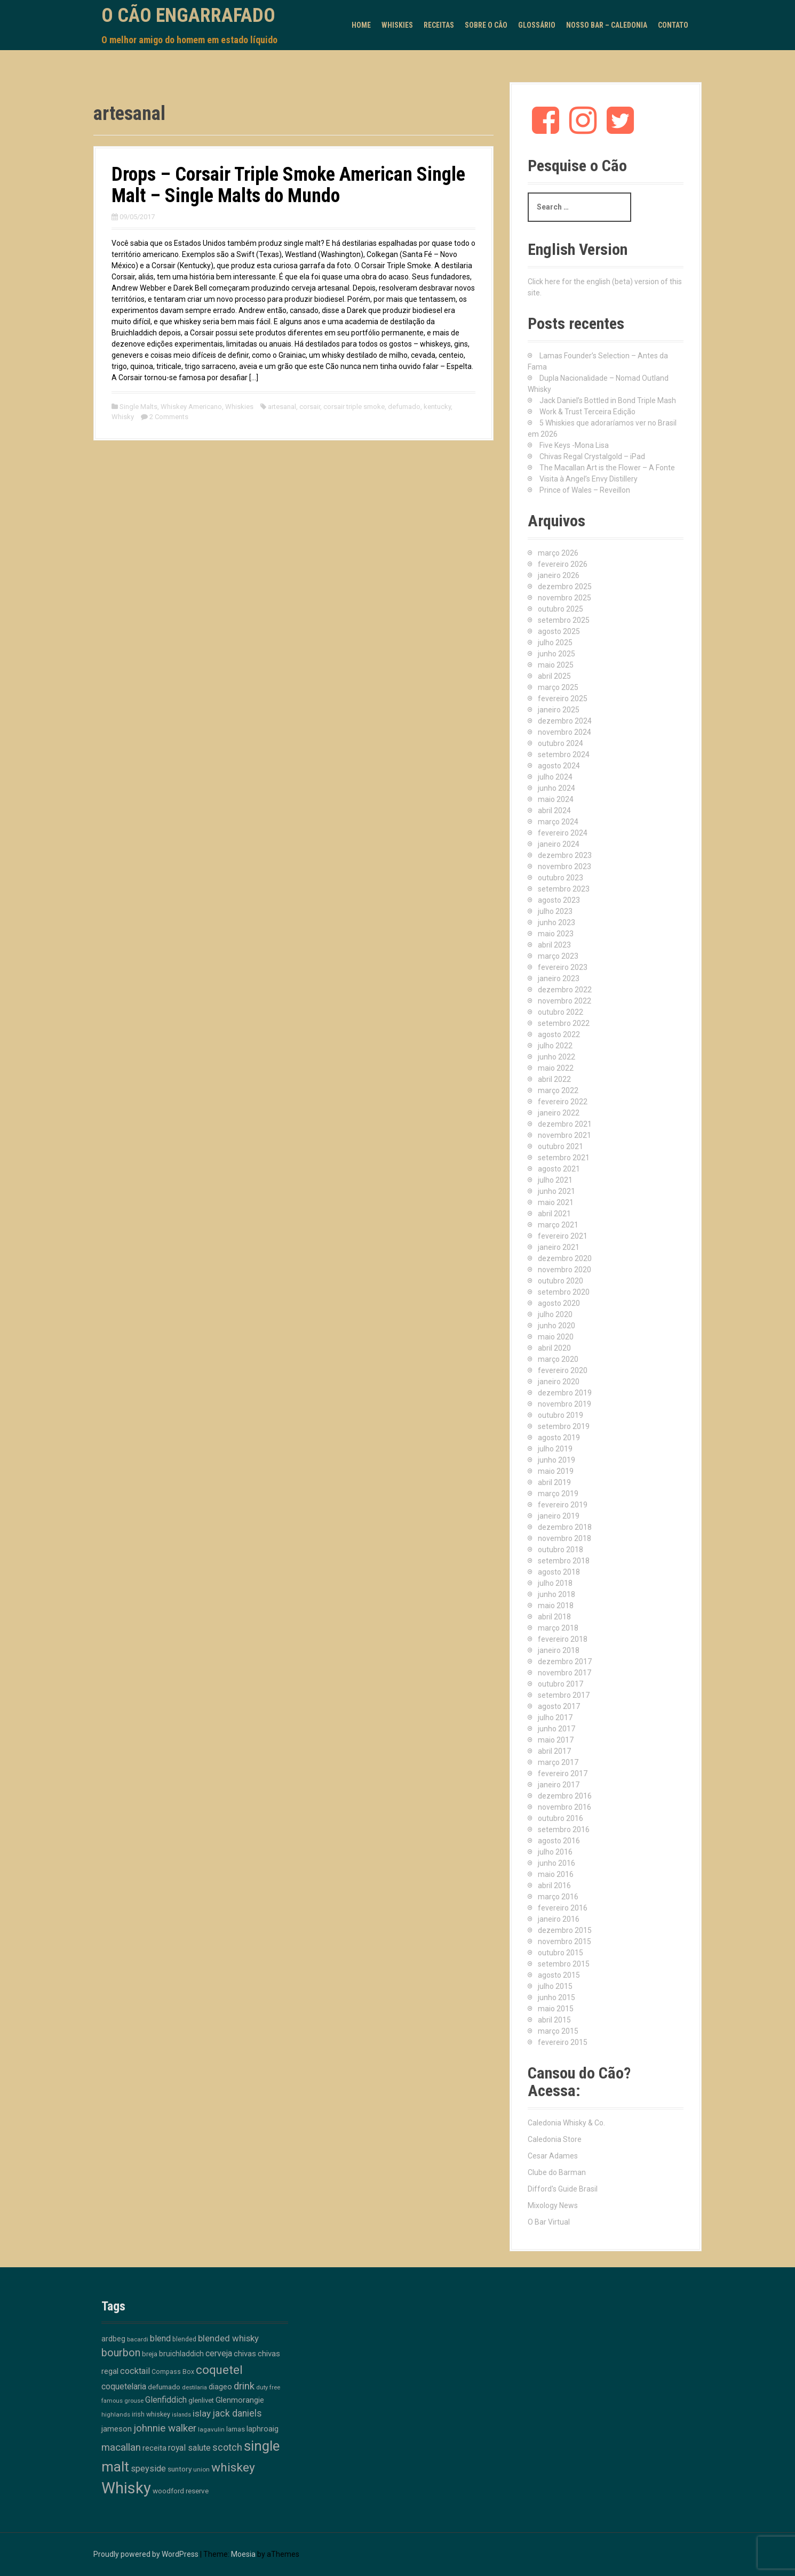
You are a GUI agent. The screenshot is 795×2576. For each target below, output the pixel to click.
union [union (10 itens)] (201, 2469)
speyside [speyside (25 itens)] (148, 2468)
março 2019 (558, 1493)
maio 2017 (556, 1740)
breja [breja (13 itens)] (149, 2354)
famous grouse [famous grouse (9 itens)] (122, 2400)
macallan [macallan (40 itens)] (121, 2447)
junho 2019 (556, 1460)
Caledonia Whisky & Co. (566, 2122)
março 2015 (558, 2031)
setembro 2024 (564, 754)
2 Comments (168, 417)
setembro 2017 (564, 1695)
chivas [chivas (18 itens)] (245, 2353)
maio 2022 (556, 1068)
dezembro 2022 (565, 989)
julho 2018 (555, 1583)
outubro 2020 (560, 1281)
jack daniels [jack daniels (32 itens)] (237, 2413)
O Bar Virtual (549, 2222)
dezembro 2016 (565, 1796)
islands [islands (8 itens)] (181, 2414)
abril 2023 (554, 945)
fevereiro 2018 (562, 1639)
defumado (404, 407)
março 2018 (558, 1628)
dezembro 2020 (565, 1258)
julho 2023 (555, 911)
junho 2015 (556, 1997)
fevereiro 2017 (562, 1773)
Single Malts (138, 407)
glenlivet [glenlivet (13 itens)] (201, 2400)
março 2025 (558, 687)
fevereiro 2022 (562, 1101)
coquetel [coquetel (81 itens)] (219, 2370)
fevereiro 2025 (562, 698)
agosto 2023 (559, 900)
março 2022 (558, 1090)
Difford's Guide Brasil (563, 2189)
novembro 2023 (564, 866)
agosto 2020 (559, 1303)
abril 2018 (554, 1616)
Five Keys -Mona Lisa (574, 445)
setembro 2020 (564, 1292)
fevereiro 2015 (562, 2042)
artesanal (282, 407)
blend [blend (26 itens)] (160, 2338)
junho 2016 (556, 1863)
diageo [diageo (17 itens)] (220, 2387)
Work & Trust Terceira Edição (587, 411)
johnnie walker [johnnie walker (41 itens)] (164, 2428)
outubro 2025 (560, 609)
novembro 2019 (564, 1404)
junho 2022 (556, 1057)
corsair (309, 407)
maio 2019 (556, 1471)
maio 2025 (556, 665)
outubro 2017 (560, 1684)
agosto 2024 (559, 765)
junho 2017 (556, 1728)
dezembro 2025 (565, 586)
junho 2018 (556, 1594)
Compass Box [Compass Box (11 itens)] (173, 2372)
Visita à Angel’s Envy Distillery (588, 479)
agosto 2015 (559, 1975)
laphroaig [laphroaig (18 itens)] (263, 2429)
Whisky (123, 417)
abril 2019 (554, 1482)
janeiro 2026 (558, 575)
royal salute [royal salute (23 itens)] (189, 2448)
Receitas (439, 25)
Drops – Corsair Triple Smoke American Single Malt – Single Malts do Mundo (288, 185)
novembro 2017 (564, 1672)
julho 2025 (555, 642)
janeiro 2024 (558, 844)
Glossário (536, 25)
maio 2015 (556, 2008)
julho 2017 (555, 1717)
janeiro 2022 (558, 1113)
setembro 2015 (564, 1964)
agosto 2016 (559, 1840)
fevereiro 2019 (562, 1504)
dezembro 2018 (565, 1527)
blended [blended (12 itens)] (184, 2339)
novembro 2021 (564, 1135)
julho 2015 (555, 1986)
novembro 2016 (564, 1807)
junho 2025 (556, 653)
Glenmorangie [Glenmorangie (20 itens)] (240, 2400)
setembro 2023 (564, 889)
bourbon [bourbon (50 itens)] (120, 2353)
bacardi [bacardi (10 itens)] (137, 2339)
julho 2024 (555, 777)
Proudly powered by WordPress (145, 2554)
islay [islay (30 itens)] (202, 2413)
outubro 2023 (560, 877)
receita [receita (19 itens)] (154, 2448)
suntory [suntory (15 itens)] (180, 2469)
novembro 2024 (564, 732)
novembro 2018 (564, 1538)
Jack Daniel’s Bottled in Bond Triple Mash (607, 400)
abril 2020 (554, 1348)
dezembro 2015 (565, 1930)
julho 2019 (555, 1449)
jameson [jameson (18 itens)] (116, 2429)
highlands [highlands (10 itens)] (115, 2414)
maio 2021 (556, 1202)
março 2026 (558, 553)
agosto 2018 (559, 1572)
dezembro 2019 (565, 1393)
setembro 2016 (564, 1829)
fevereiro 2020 (562, 1370)
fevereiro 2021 (562, 1236)
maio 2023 (556, 933)
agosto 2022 (559, 1034)
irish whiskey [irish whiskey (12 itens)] (151, 2414)
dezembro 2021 (565, 1124)
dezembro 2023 (565, 855)
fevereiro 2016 (562, 1908)
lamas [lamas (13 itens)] (235, 2429)
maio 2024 (556, 799)
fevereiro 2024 (562, 833)
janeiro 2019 (558, 1516)
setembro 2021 (564, 1157)
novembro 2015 (564, 1941)
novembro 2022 (564, 1001)
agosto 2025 (559, 631)
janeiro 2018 (558, 1650)
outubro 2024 (560, 743)
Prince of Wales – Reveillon (584, 490)
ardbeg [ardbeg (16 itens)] (113, 2338)
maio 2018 (556, 1605)
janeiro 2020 (558, 1381)
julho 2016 (555, 1852)
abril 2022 (554, 1079)
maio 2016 (556, 1874)
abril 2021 (554, 1213)
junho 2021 (556, 1191)
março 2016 (558, 1896)
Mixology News (553, 2205)
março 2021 (558, 1225)
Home (361, 25)
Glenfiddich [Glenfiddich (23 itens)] (166, 2400)
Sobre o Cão (486, 25)
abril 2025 (554, 676)
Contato (673, 25)
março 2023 (558, 956)
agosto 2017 (559, 1706)
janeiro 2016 (558, 1919)
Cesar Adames (553, 2156)
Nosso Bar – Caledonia (606, 25)
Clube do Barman (557, 2172)
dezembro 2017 (565, 1661)
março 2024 (558, 821)
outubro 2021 (560, 1146)
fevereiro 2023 (562, 967)
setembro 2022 (564, 1023)
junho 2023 (556, 922)
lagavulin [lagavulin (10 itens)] (211, 2429)
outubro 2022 (560, 1012)
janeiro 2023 (558, 978)
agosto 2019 (559, 1437)
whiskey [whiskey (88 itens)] (233, 2467)
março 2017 (558, 1762)
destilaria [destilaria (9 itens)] (194, 2387)
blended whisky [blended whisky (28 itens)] (228, 2338)
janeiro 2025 (558, 709)
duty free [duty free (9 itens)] (268, 2387)
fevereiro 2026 (562, 564)
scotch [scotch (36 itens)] (227, 2447)
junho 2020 (556, 1325)
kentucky (437, 407)
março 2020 (558, 1359)
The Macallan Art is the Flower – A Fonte (607, 467)
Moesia (243, 2554)
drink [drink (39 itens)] (244, 2386)
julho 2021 (555, 1180)
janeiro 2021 (558, 1247)
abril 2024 (554, 810)
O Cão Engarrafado (188, 15)
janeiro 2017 (558, 1784)
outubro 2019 (560, 1415)
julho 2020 (555, 1314)
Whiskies (397, 25)
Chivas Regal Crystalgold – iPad (592, 456)
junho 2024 (556, 788)
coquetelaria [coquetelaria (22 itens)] (123, 2387)
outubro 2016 (560, 1818)
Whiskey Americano (191, 407)
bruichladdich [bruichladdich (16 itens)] (181, 2353)
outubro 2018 (560, 1549)
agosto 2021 (559, 1169)
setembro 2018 (564, 1560)
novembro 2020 (564, 1269)
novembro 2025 (564, 597)
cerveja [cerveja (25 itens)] (218, 2353)
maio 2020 (556, 1337)
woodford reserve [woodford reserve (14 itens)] (181, 2491)
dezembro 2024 (565, 721)
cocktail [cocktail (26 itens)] (135, 2371)
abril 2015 (554, 2020)
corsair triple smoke (354, 407)
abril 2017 (554, 1751)
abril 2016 (554, 1885)
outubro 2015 (560, 1952)
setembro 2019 (564, 1426)
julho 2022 (555, 1045)
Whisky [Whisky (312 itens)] (126, 2488)
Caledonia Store (555, 2139)
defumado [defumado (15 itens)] (164, 2386)
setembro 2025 (564, 620)
